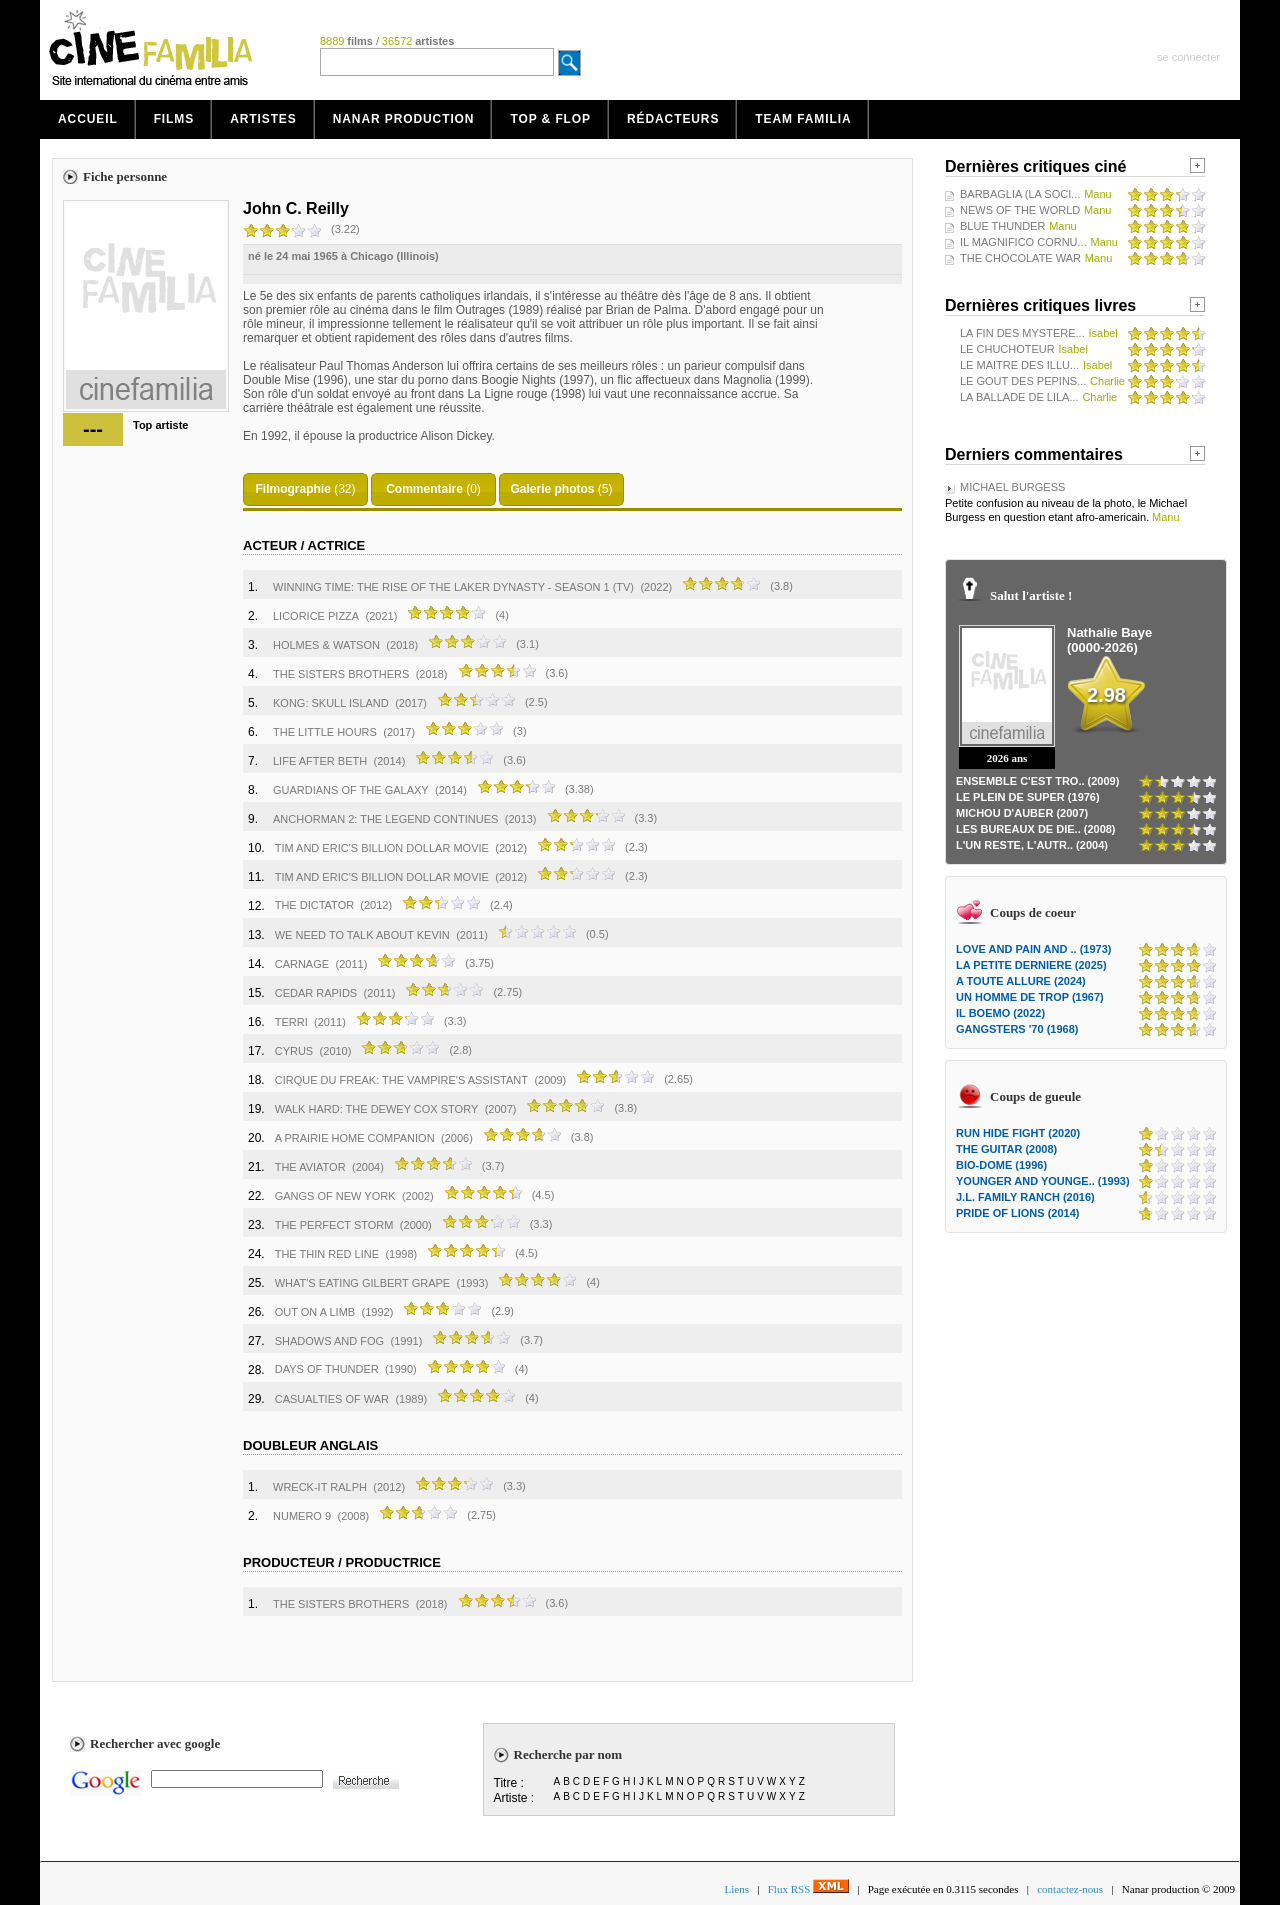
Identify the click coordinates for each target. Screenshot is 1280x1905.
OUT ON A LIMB (315, 1312)
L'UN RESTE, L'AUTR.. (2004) (1032, 845)
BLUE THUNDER (1002, 226)
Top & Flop (550, 119)
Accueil (88, 119)
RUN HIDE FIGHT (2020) (1018, 1133)
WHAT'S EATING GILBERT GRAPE (362, 1283)
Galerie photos (552, 489)
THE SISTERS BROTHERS (341, 674)
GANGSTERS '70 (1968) (1017, 1029)
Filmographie (292, 489)
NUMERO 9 (302, 1516)
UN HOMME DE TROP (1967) (1030, 997)
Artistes (263, 119)
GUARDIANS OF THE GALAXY (351, 790)
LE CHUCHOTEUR (1007, 349)
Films (174, 119)
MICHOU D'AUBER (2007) (1022, 813)
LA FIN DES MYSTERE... (1022, 333)
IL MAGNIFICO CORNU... (1023, 242)
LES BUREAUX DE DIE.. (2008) (1036, 829)
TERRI (291, 1022)
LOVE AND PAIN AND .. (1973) (1033, 949)
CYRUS (294, 1051)
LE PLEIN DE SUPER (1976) (1028, 797)
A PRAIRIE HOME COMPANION (355, 1138)
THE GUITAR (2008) (1006, 1149)
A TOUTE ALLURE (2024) (1021, 981)
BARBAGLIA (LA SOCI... (1020, 194)
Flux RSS (808, 1889)
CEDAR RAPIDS (316, 993)
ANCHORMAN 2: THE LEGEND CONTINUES (385, 819)
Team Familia (803, 119)
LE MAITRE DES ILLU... (1019, 365)
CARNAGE (302, 964)
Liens (737, 1889)
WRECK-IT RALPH (320, 1487)
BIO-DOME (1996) (1001, 1165)
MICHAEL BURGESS (1012, 487)
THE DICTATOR (316, 905)
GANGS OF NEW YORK (335, 1196)
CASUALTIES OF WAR (332, 1399)
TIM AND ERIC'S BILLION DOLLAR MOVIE (382, 848)
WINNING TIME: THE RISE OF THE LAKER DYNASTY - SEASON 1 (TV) (453, 587)
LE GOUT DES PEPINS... (1023, 381)
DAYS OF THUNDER (328, 1369)
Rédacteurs (673, 119)
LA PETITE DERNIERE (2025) (1031, 965)
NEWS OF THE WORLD (1020, 210)
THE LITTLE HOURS (325, 732)
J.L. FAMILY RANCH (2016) (1025, 1197)
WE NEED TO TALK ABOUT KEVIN (362, 935)
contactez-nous (1070, 1889)
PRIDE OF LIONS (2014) (1017, 1213)
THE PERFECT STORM (334, 1225)
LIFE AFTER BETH (320, 761)
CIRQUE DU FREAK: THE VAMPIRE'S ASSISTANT (401, 1080)
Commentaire (424, 489)
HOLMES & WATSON (326, 645)
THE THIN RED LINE (327, 1254)
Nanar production (404, 119)
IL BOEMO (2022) (1000, 1013)
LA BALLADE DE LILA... (1019, 397)
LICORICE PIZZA (316, 616)
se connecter (1188, 57)
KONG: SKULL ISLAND (331, 703)
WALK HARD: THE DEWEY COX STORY (377, 1109)
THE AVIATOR (310, 1167)
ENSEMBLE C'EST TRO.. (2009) (1037, 781)
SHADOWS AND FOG (329, 1341)
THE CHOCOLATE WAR (1020, 258)
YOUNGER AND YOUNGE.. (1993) (1043, 1181)
